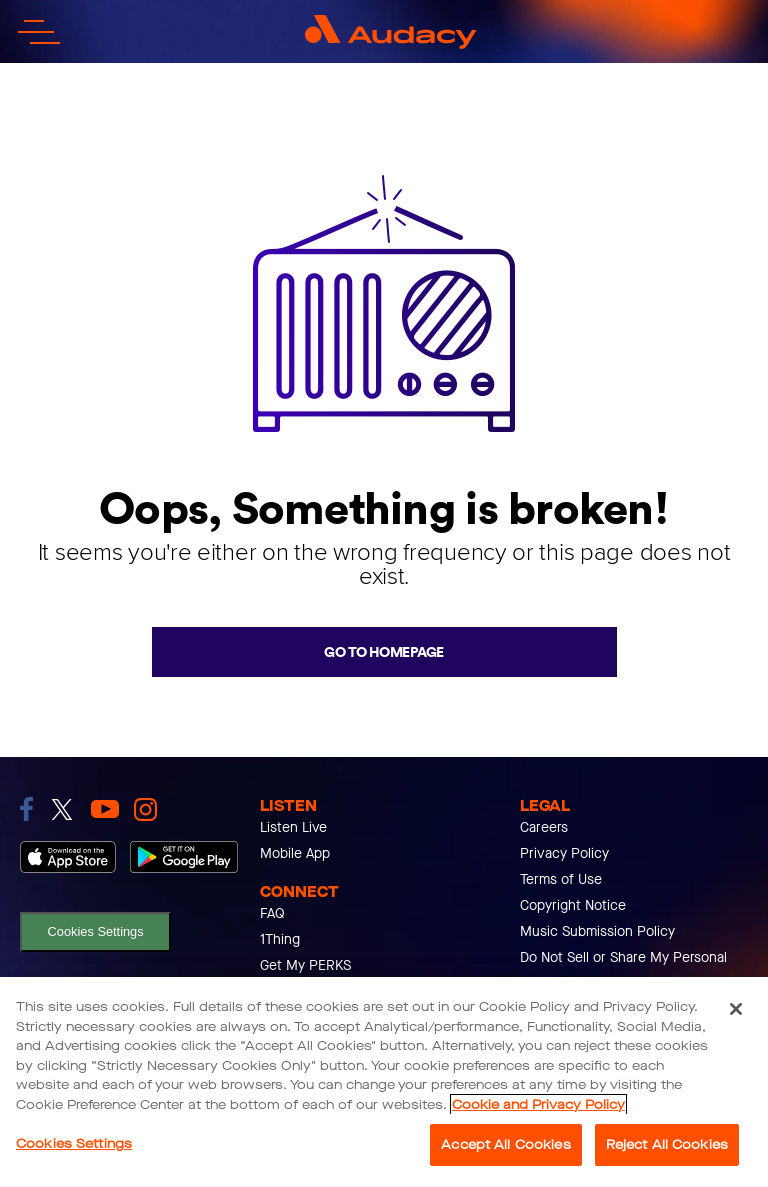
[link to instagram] (145, 809)
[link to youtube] (105, 809)
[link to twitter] (62, 809)
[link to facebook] (26, 809)
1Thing (280, 939)
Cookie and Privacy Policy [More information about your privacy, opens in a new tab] (538, 1104)
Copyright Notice (573, 905)
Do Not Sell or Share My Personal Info (623, 970)
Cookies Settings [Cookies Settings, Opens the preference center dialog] (74, 1143)
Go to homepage (383, 652)
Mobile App (295, 853)
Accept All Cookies (505, 1144)
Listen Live (293, 827)
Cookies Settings (96, 931)
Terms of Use (561, 879)
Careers (544, 827)
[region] (384, 1082)
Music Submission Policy (597, 931)
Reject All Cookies (667, 1144)
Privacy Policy (564, 853)
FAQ (272, 913)
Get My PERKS (305, 965)
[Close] (736, 1009)
